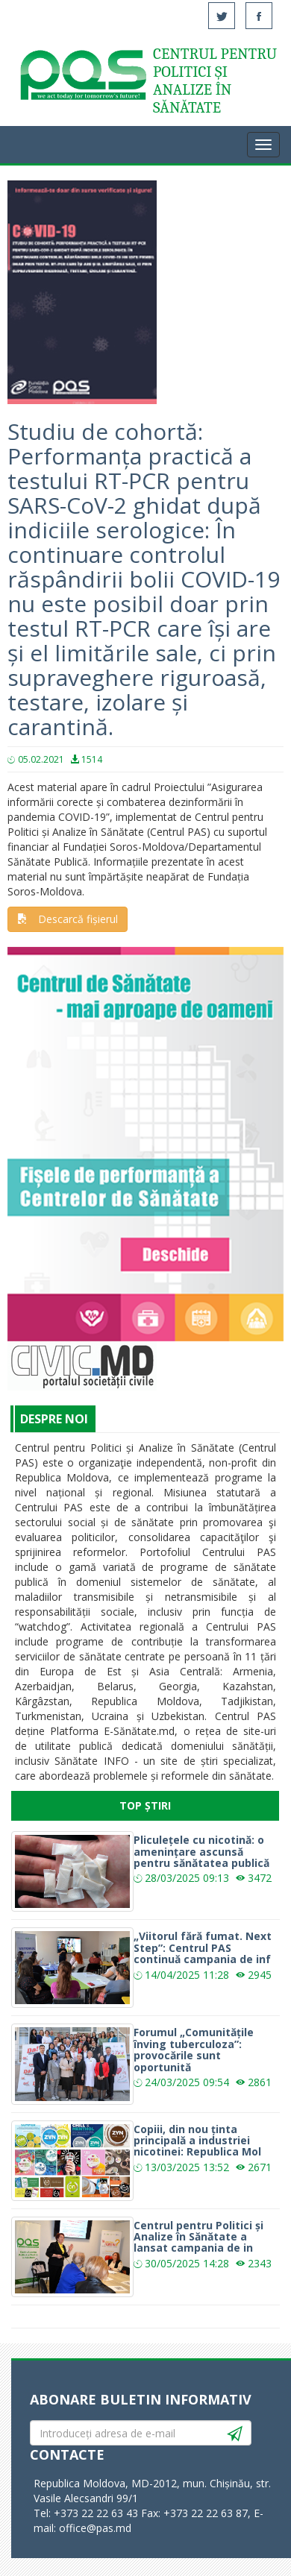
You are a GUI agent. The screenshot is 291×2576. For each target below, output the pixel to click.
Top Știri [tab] (145, 1805)
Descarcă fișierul (67, 919)
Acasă (82, 78)
